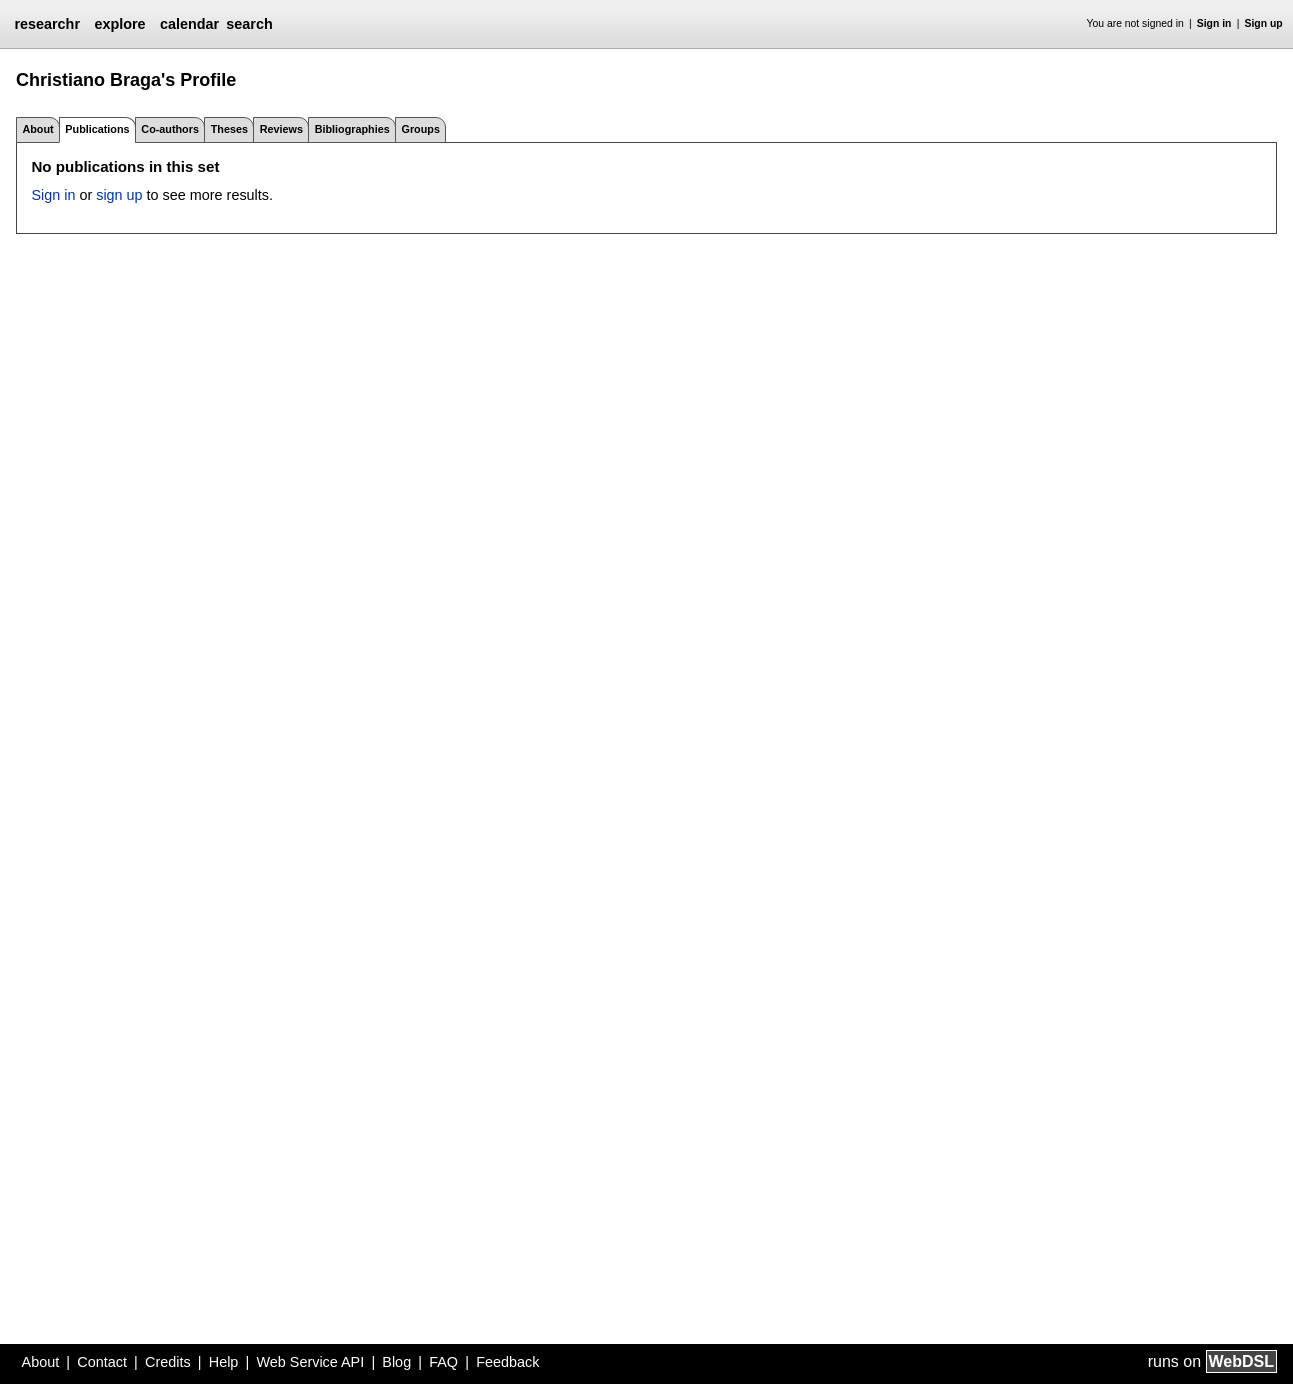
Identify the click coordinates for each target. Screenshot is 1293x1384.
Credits (168, 1362)
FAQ (443, 1362)
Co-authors (170, 129)
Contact (102, 1362)
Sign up (1264, 23)
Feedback (507, 1362)
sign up (119, 195)
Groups (421, 129)
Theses (229, 129)
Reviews (281, 129)
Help (224, 1362)
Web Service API (310, 1362)
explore (119, 24)
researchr (47, 24)
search (249, 24)
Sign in (1214, 23)
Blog (396, 1362)
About (37, 129)
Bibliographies (352, 129)
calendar (189, 24)
